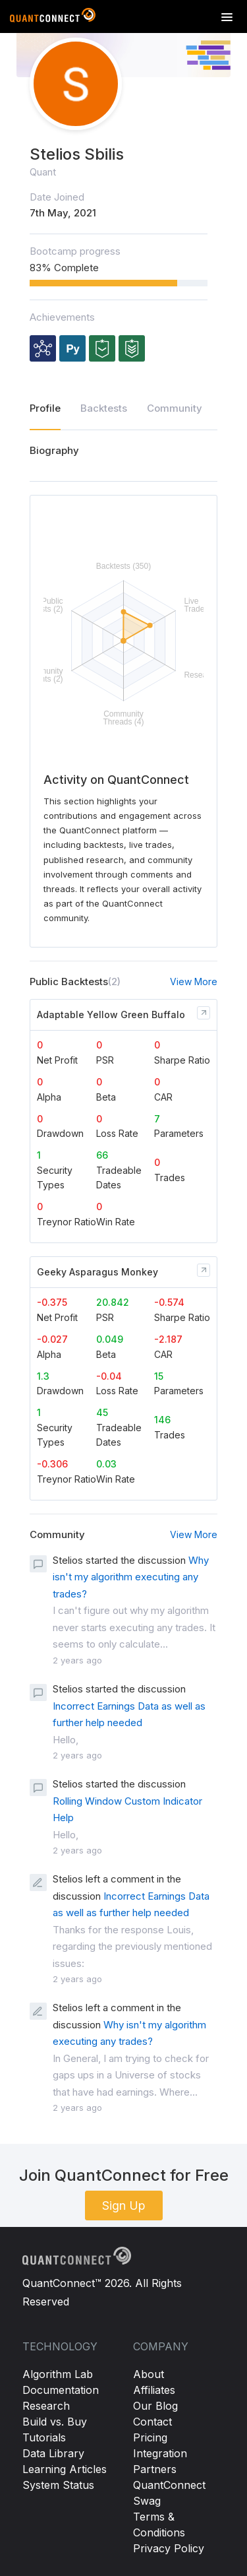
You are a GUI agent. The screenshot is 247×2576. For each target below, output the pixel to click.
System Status (58, 2485)
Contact (152, 2421)
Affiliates (154, 2390)
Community (174, 408)
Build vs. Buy (54, 2421)
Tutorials (44, 2437)
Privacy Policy (168, 2548)
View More (193, 981)
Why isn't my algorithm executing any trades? (131, 1577)
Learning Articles (64, 2469)
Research (46, 2405)
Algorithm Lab (57, 2374)
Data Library (53, 2453)
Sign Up (124, 2205)
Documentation (60, 2390)
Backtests (103, 408)
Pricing (150, 2437)
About (148, 2374)
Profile (45, 408)
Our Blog (155, 2405)
